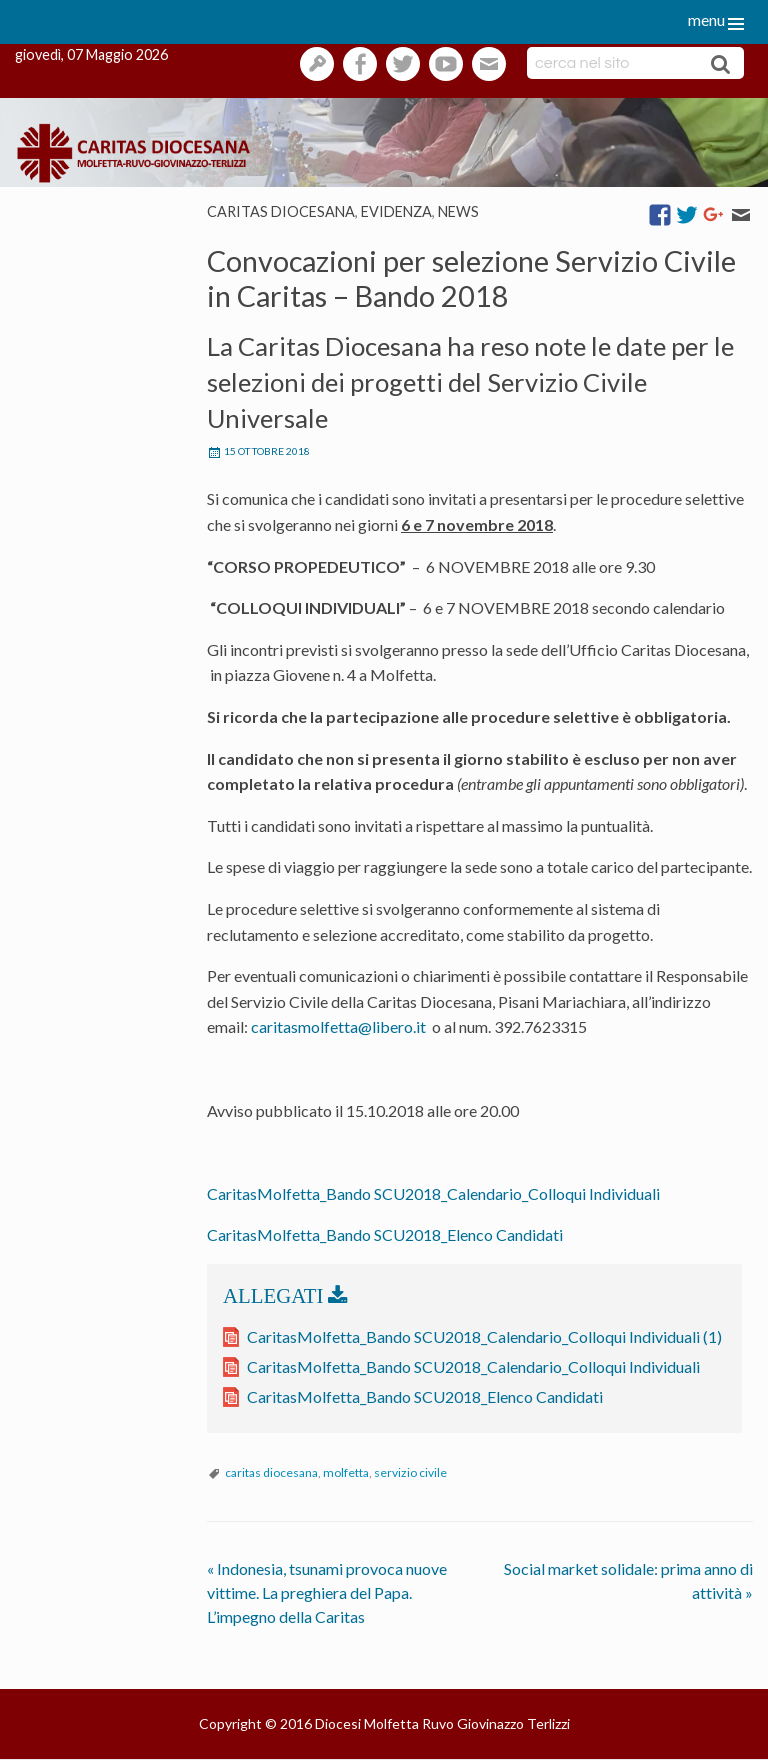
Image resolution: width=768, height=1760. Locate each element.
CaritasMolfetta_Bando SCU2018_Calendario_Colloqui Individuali (433, 1193)
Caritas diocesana (281, 211)
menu (706, 19)
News (458, 211)
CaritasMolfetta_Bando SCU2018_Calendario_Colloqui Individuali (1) (484, 1336)
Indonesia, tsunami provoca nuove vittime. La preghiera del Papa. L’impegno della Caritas (327, 1592)
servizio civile (410, 1472)
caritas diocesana (271, 1472)
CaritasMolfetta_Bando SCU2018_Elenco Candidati (385, 1234)
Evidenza (396, 211)
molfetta (346, 1472)
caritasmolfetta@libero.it (338, 1026)
